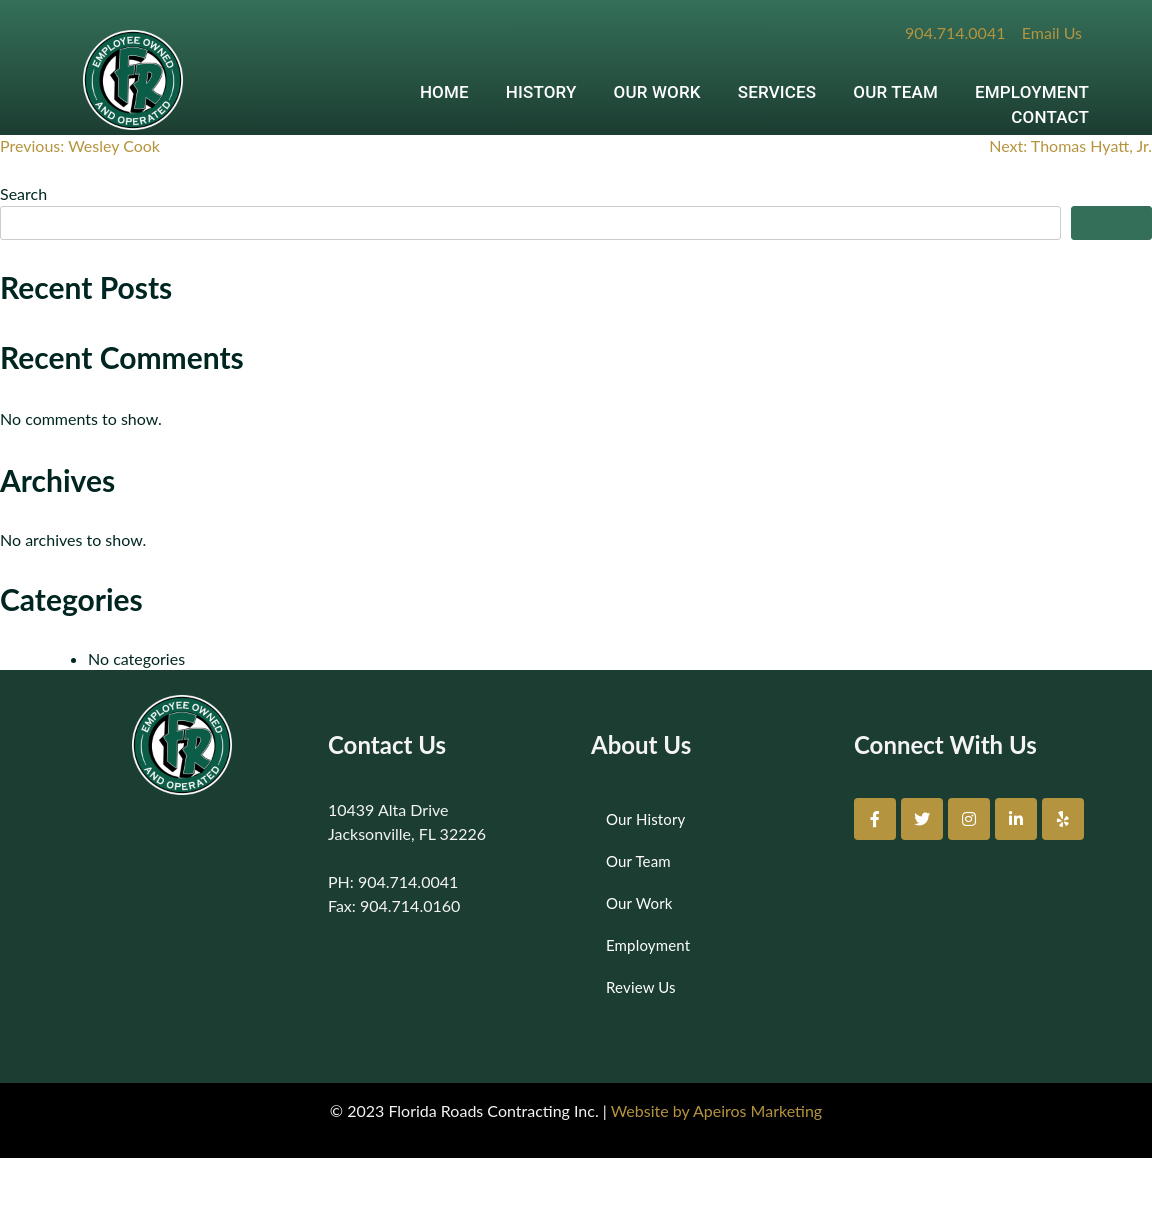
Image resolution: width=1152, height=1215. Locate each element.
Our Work (639, 903)
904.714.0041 (955, 32)
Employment (648, 945)
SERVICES (777, 92)
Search (23, 193)
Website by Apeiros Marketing (716, 1110)
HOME (444, 92)
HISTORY (541, 92)
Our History (645, 819)
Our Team (638, 861)
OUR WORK (657, 92)
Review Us (641, 987)
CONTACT (1050, 117)
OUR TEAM (895, 92)
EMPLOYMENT (1032, 92)
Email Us (1052, 32)
